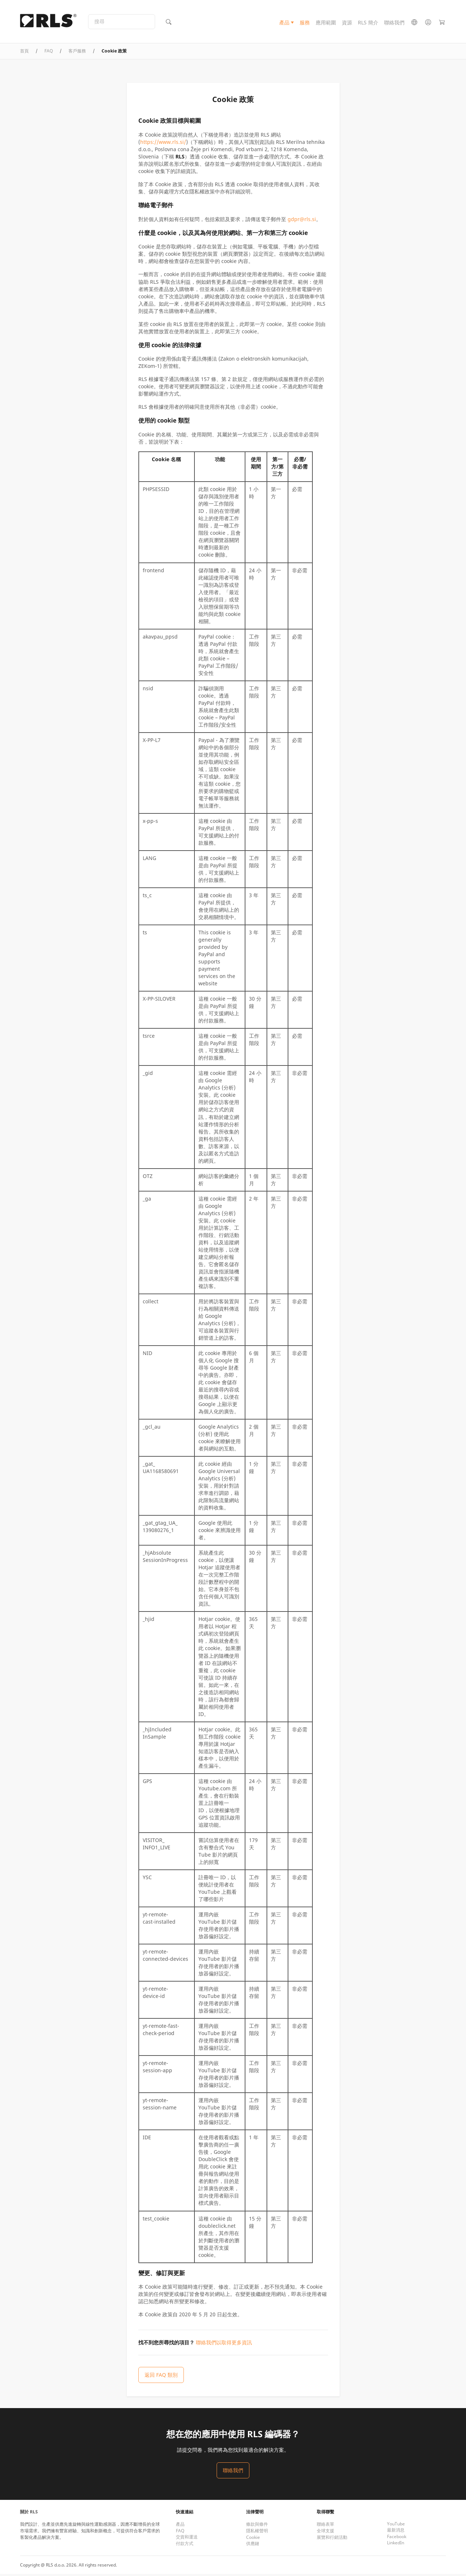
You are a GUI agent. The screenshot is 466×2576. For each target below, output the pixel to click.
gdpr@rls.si (302, 220)
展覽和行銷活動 (332, 2539)
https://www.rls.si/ (163, 143)
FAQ (48, 53)
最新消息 (395, 2532)
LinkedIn (395, 2545)
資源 (347, 23)
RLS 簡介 (368, 23)
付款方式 (184, 2545)
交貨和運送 (187, 2539)
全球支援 (325, 2533)
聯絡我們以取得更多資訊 (224, 2344)
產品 (284, 23)
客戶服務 (77, 53)
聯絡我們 (394, 23)
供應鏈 (252, 2545)
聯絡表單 (325, 2526)
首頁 (24, 53)
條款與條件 (257, 2526)
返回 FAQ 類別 (161, 2376)
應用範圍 (326, 23)
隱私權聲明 (257, 2533)
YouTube (396, 2526)
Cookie (253, 2539)
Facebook (396, 2539)
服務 (305, 23)
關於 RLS (29, 2514)
